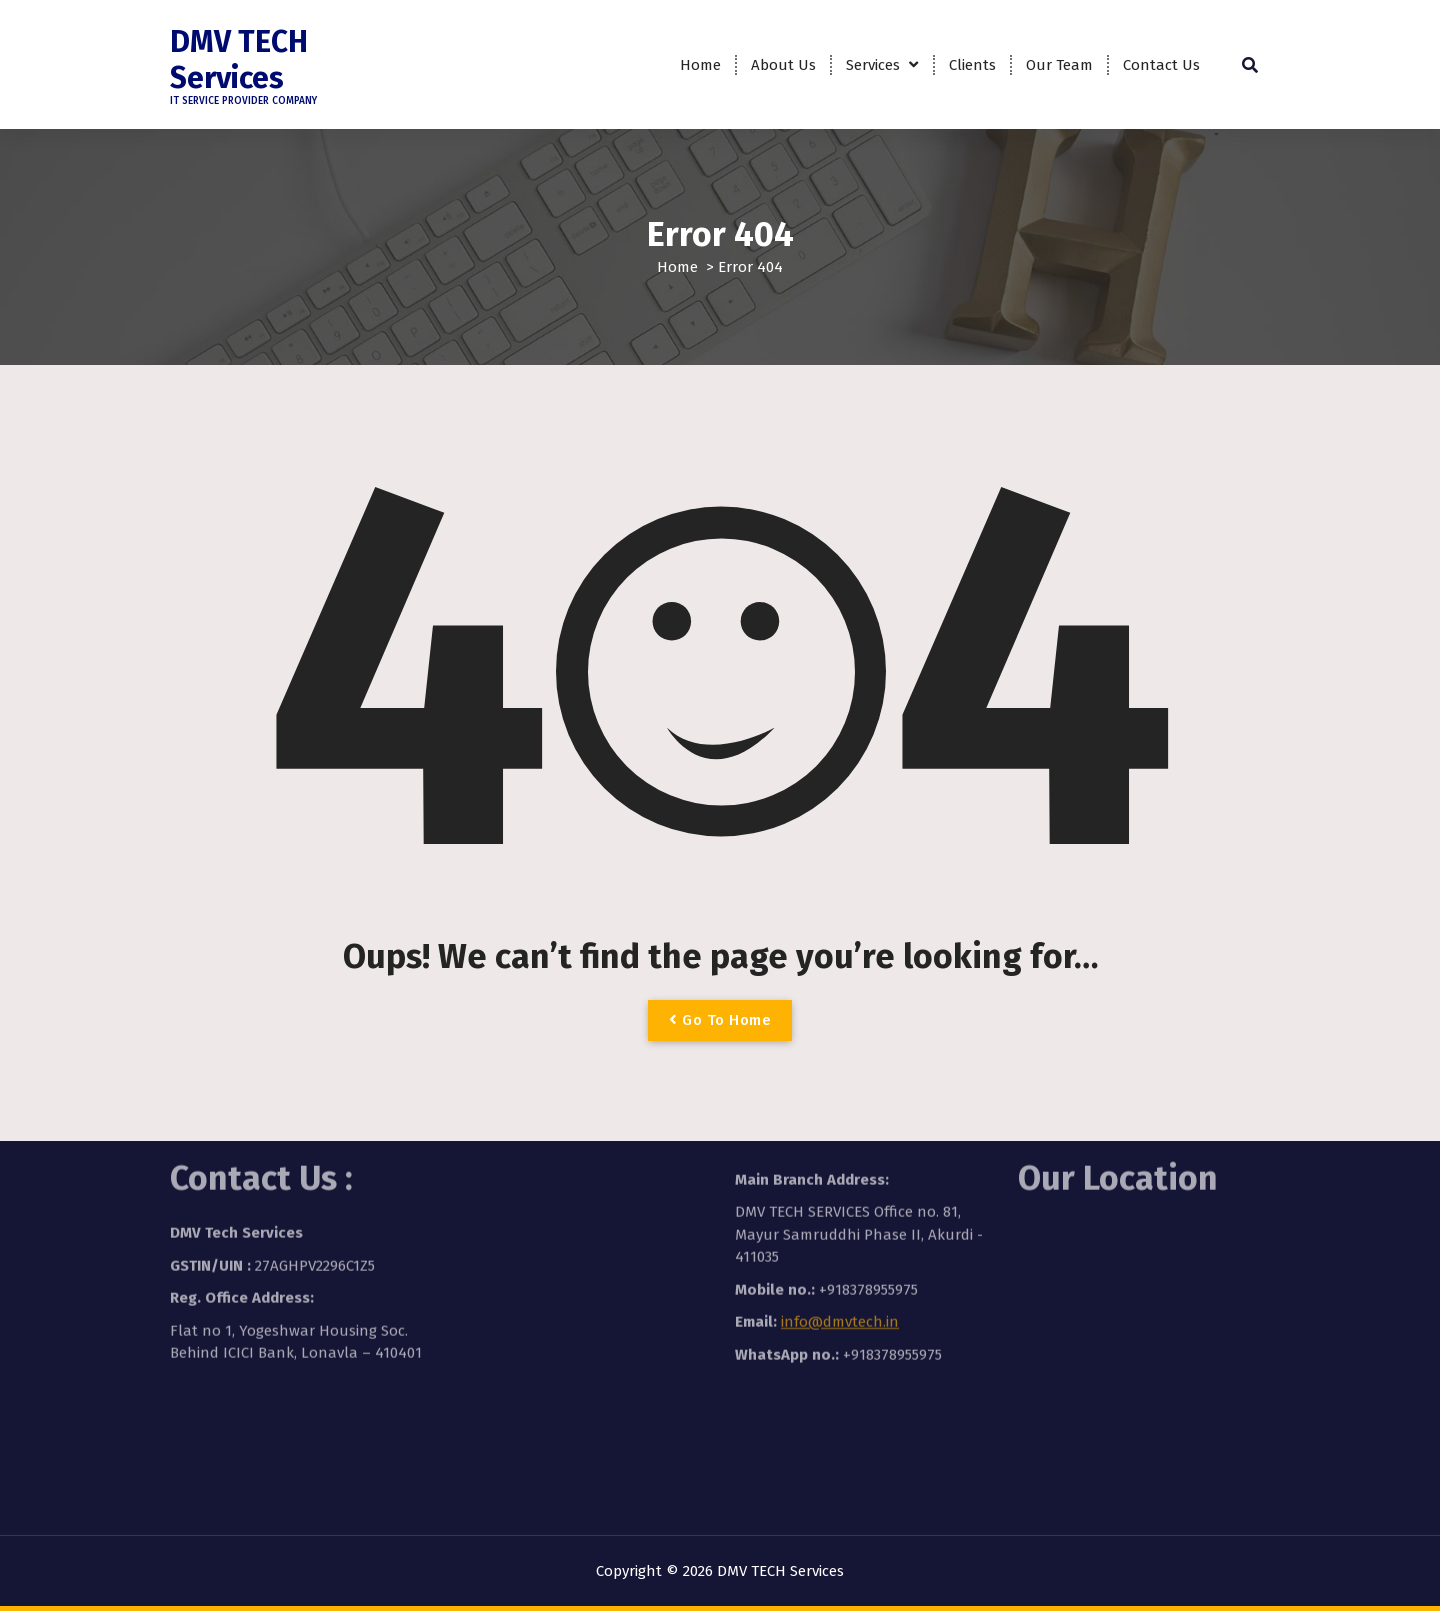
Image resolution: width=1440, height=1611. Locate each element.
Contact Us (1161, 65)
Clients (972, 65)
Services (873, 65)
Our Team (1059, 65)
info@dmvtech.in (840, 1252)
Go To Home (720, 1020)
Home (700, 65)
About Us (783, 65)
